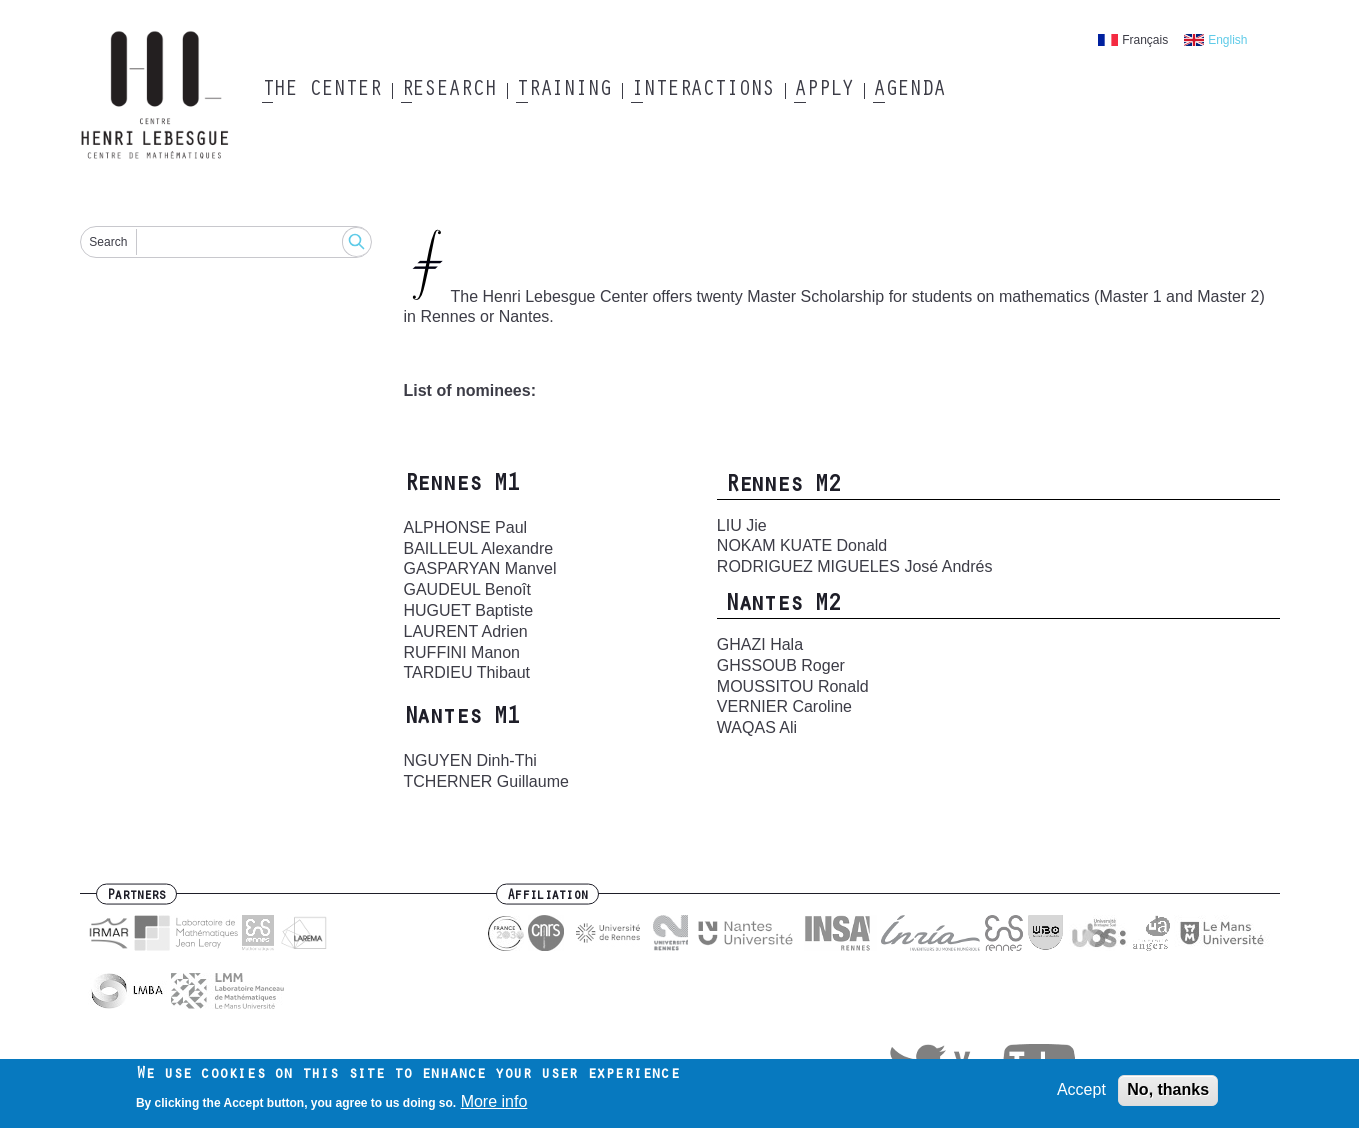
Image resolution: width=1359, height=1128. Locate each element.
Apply (824, 91)
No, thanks (1168, 1091)
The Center (321, 91)
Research (448, 91)
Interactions (702, 91)
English (1227, 40)
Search (108, 242)
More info (494, 1102)
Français (1145, 40)
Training (563, 91)
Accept (1081, 1091)
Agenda (908, 91)
